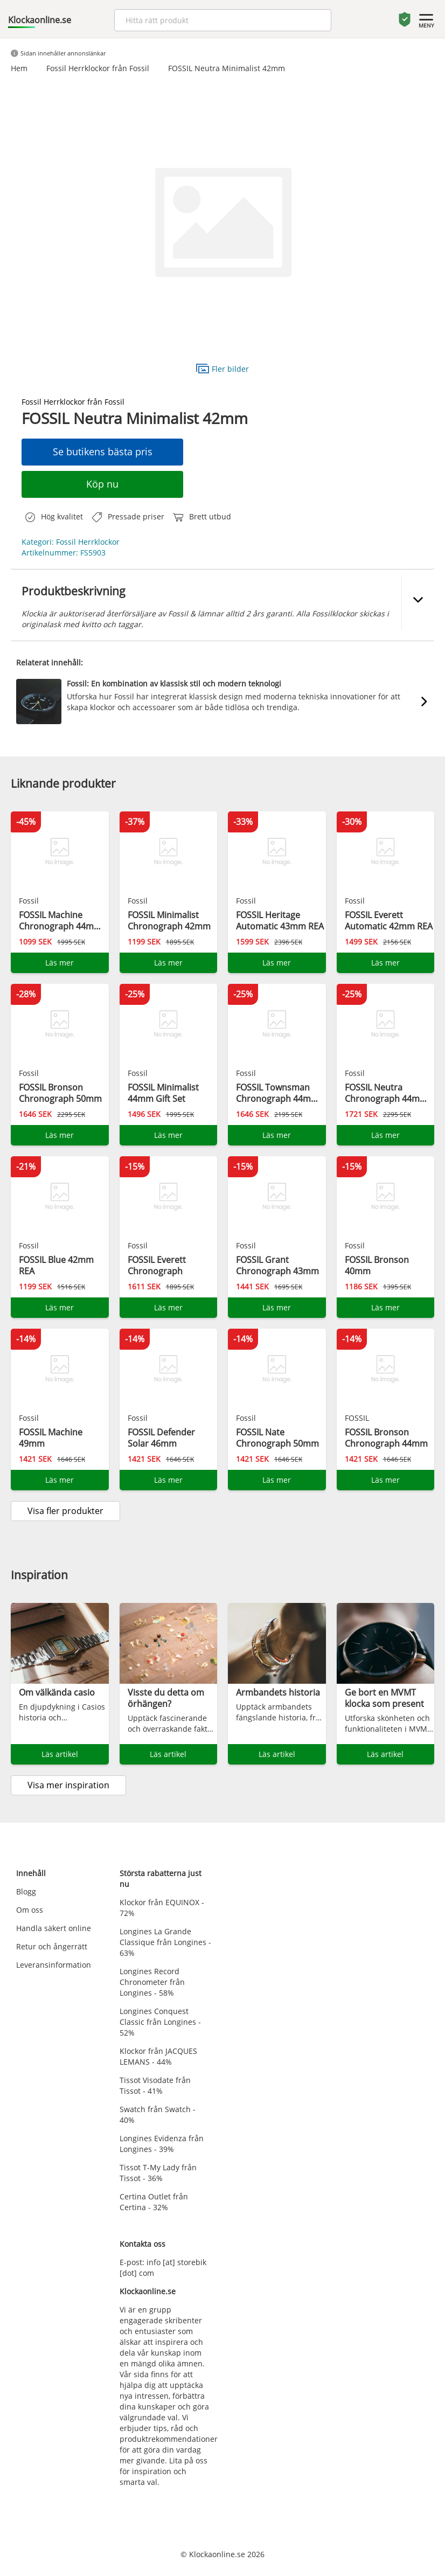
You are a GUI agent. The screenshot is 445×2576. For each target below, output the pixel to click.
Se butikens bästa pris (102, 451)
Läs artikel (59, 1754)
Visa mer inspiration (68, 1785)
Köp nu (102, 483)
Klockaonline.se (39, 20)
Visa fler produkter (65, 1511)
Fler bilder (222, 368)
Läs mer (59, 962)
